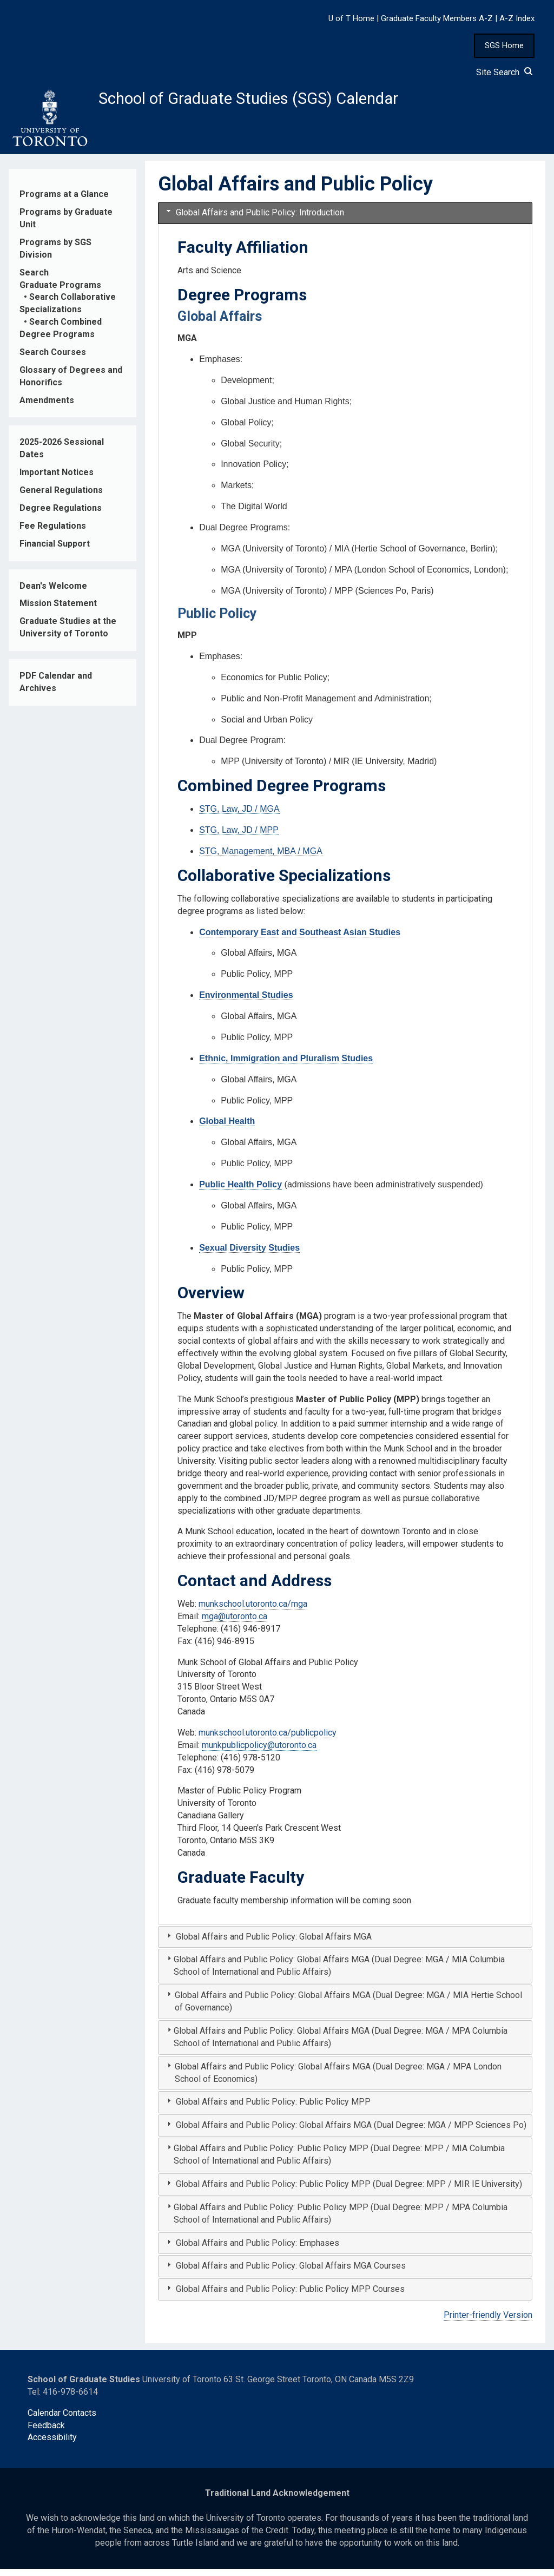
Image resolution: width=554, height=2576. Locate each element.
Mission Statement (58, 610)
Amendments (46, 407)
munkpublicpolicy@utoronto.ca (259, 1752)
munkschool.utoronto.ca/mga (253, 1611)
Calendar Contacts (62, 2420)
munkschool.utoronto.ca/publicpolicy (268, 1739)
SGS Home (504, 45)
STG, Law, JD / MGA (239, 815)
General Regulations (61, 497)
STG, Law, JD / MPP (239, 837)
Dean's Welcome (53, 593)
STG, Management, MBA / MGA (260, 858)
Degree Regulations (60, 515)
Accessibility (52, 2444)
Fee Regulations (52, 533)
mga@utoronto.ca (234, 1623)
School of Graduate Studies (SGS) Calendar (285, 101)
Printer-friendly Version (488, 2322)
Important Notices (56, 479)
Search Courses (52, 359)
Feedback (46, 2432)
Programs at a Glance (64, 201)
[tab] (345, 220)
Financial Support (54, 551)
